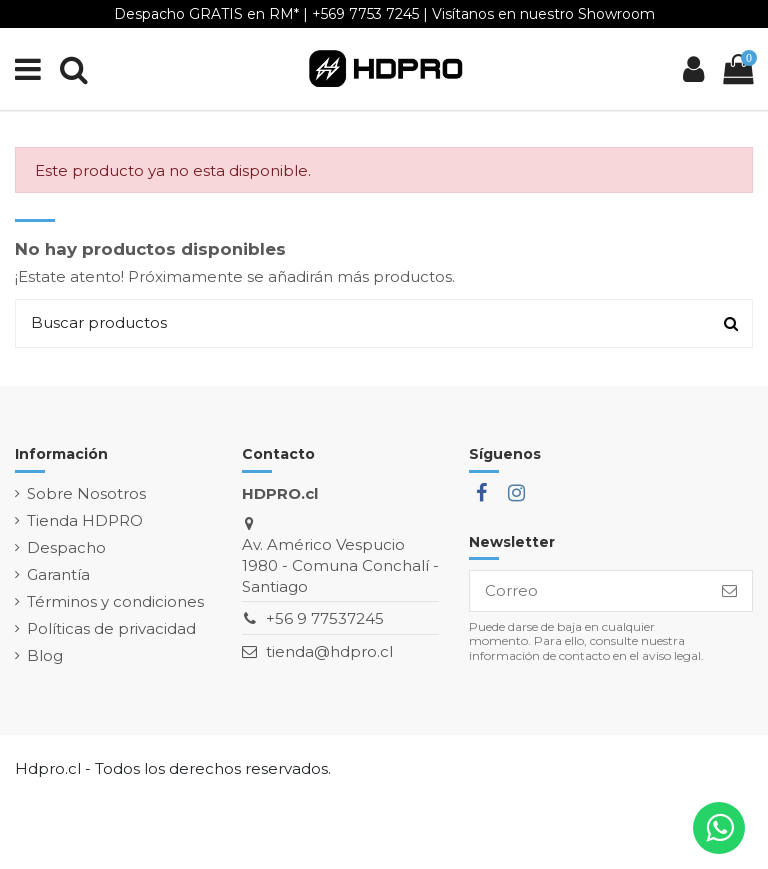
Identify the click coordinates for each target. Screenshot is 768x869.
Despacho (66, 547)
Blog (45, 655)
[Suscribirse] (729, 591)
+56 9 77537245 (325, 618)
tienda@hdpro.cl (329, 651)
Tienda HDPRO (85, 520)
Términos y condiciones (115, 601)
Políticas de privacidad (111, 628)
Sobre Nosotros (86, 493)
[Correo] (588, 591)
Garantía (58, 574)
